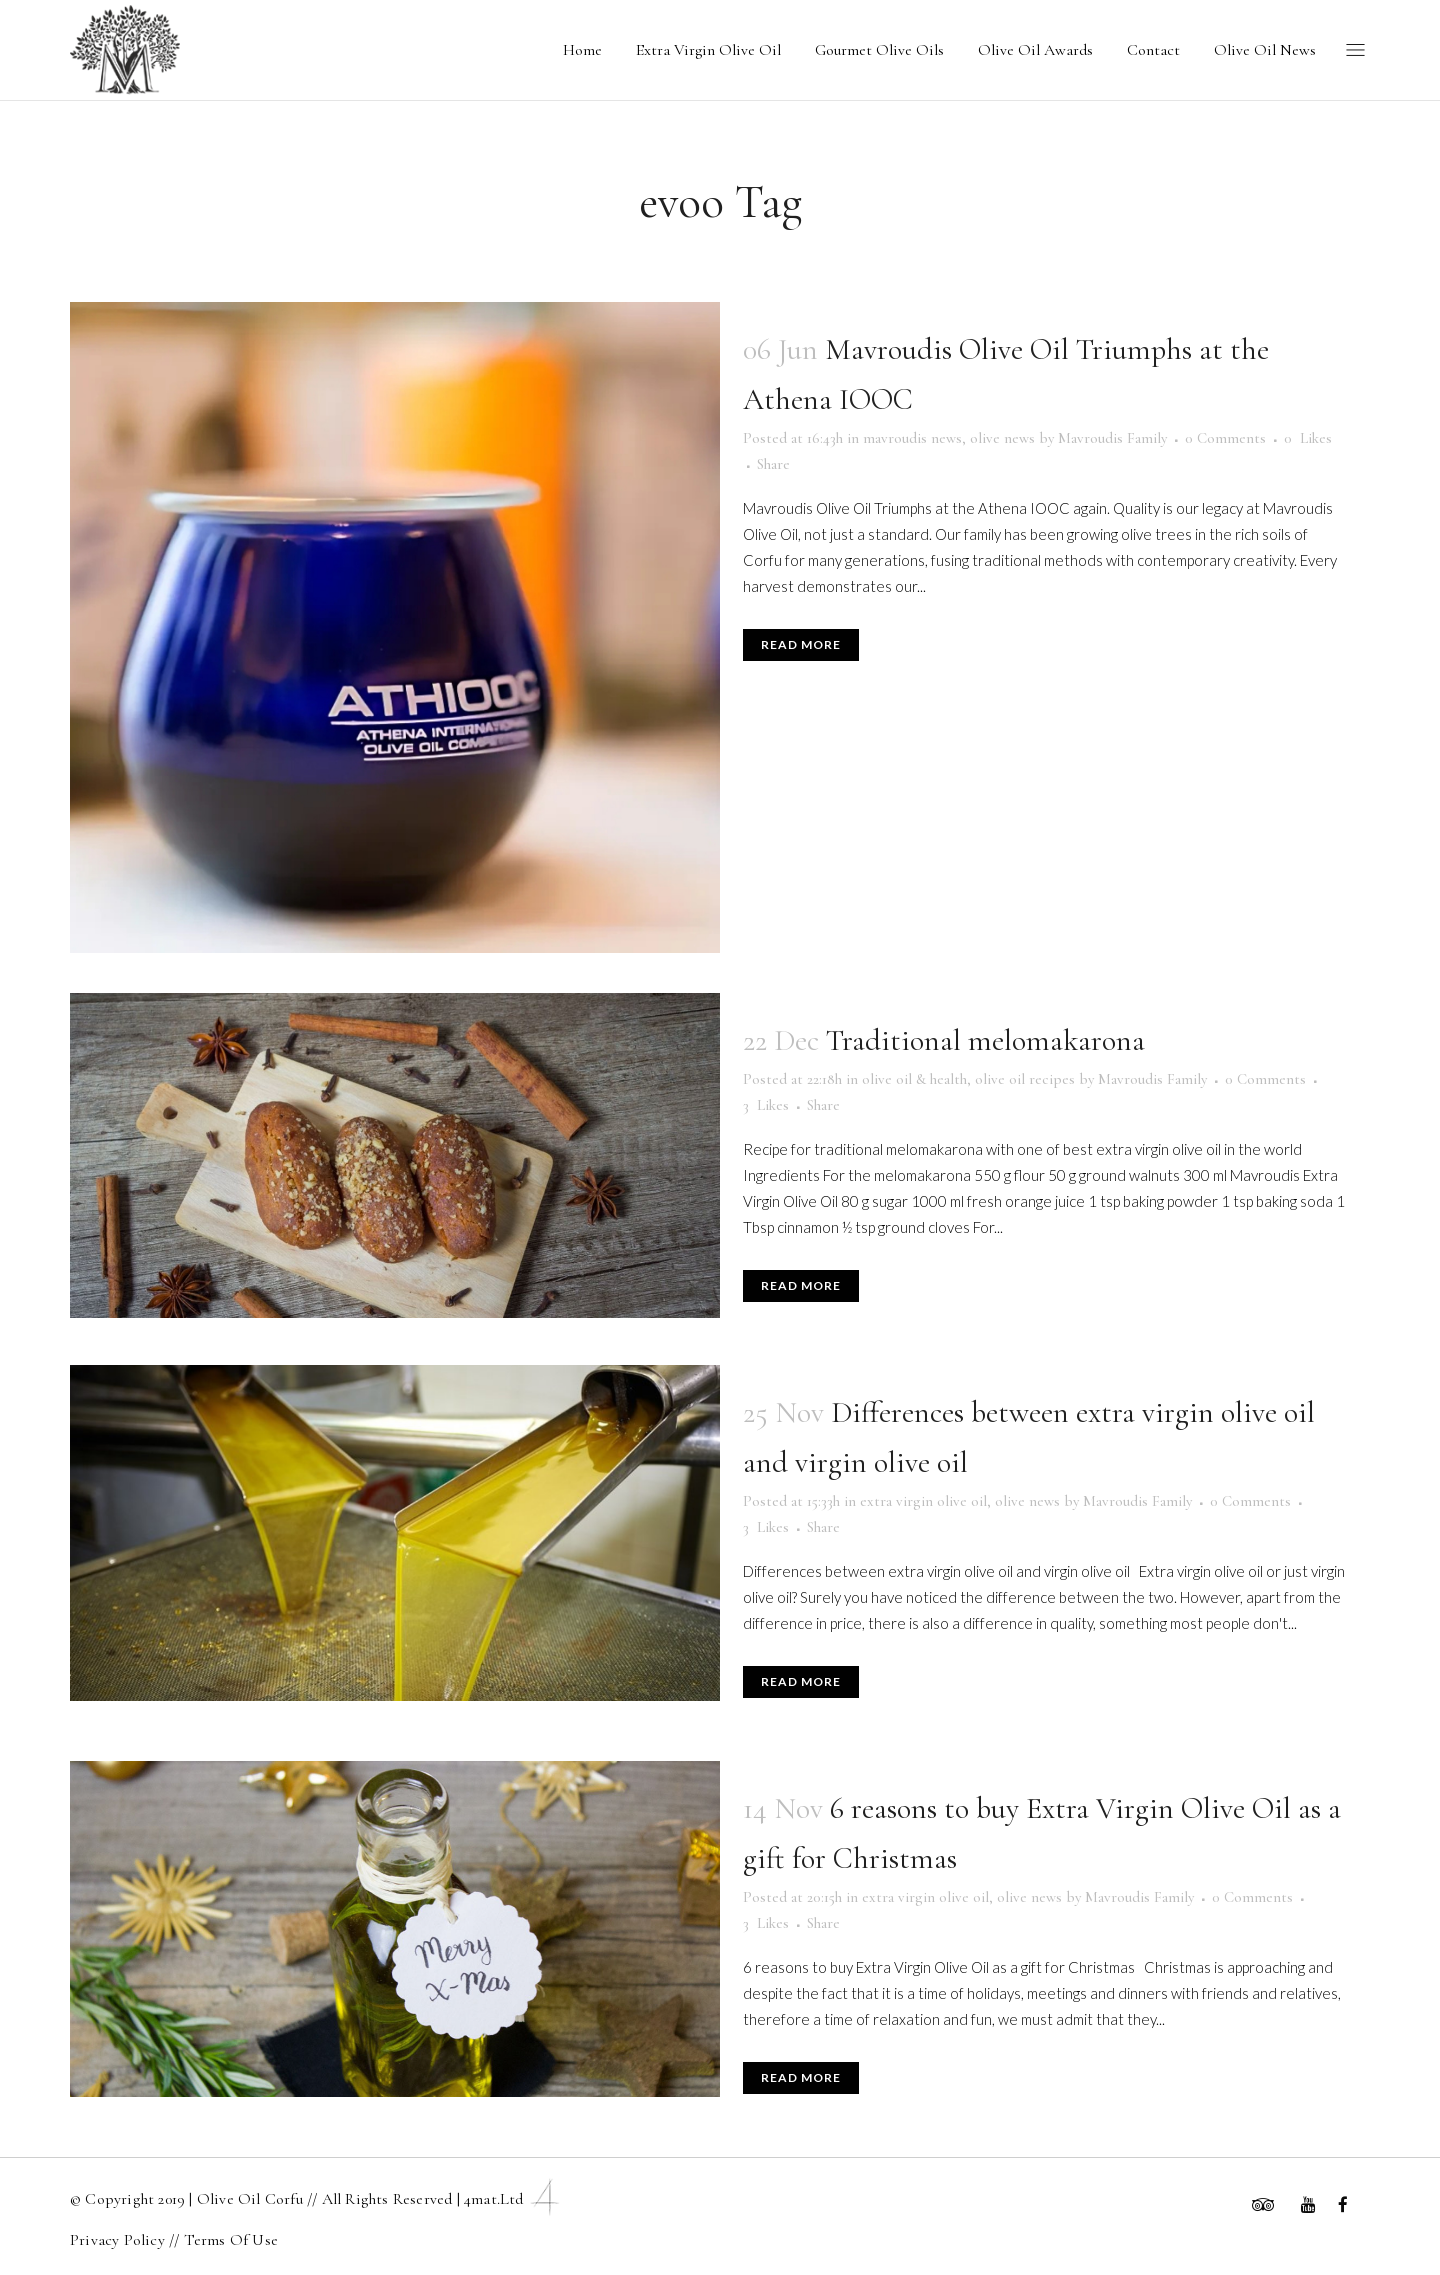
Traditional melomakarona (985, 1040)
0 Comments (1225, 438)
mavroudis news (912, 438)
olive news (1002, 438)
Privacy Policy (119, 2240)
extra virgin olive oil (923, 1501)
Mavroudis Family (1112, 438)
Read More (801, 644)
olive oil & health (914, 1079)
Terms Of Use (231, 2240)
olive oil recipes (1025, 1079)
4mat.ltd (514, 2199)
